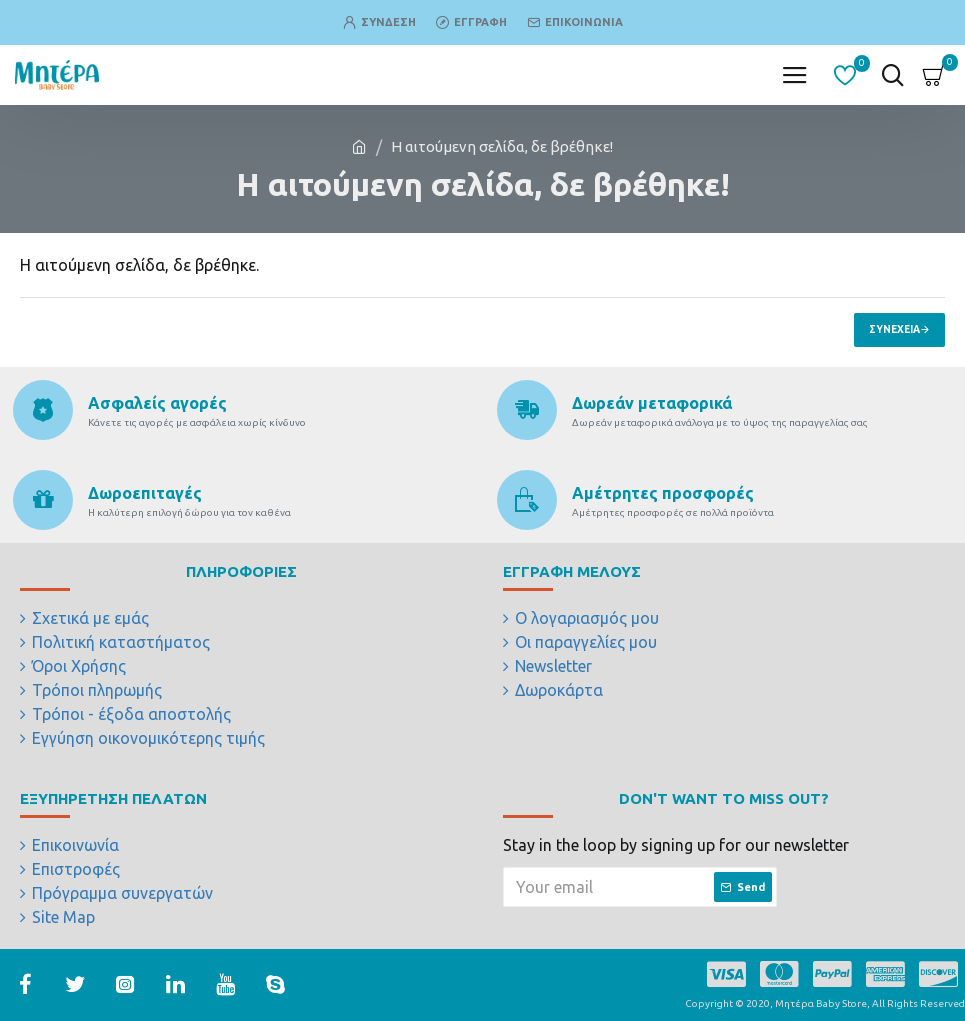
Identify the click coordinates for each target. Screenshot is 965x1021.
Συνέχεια (894, 329)
